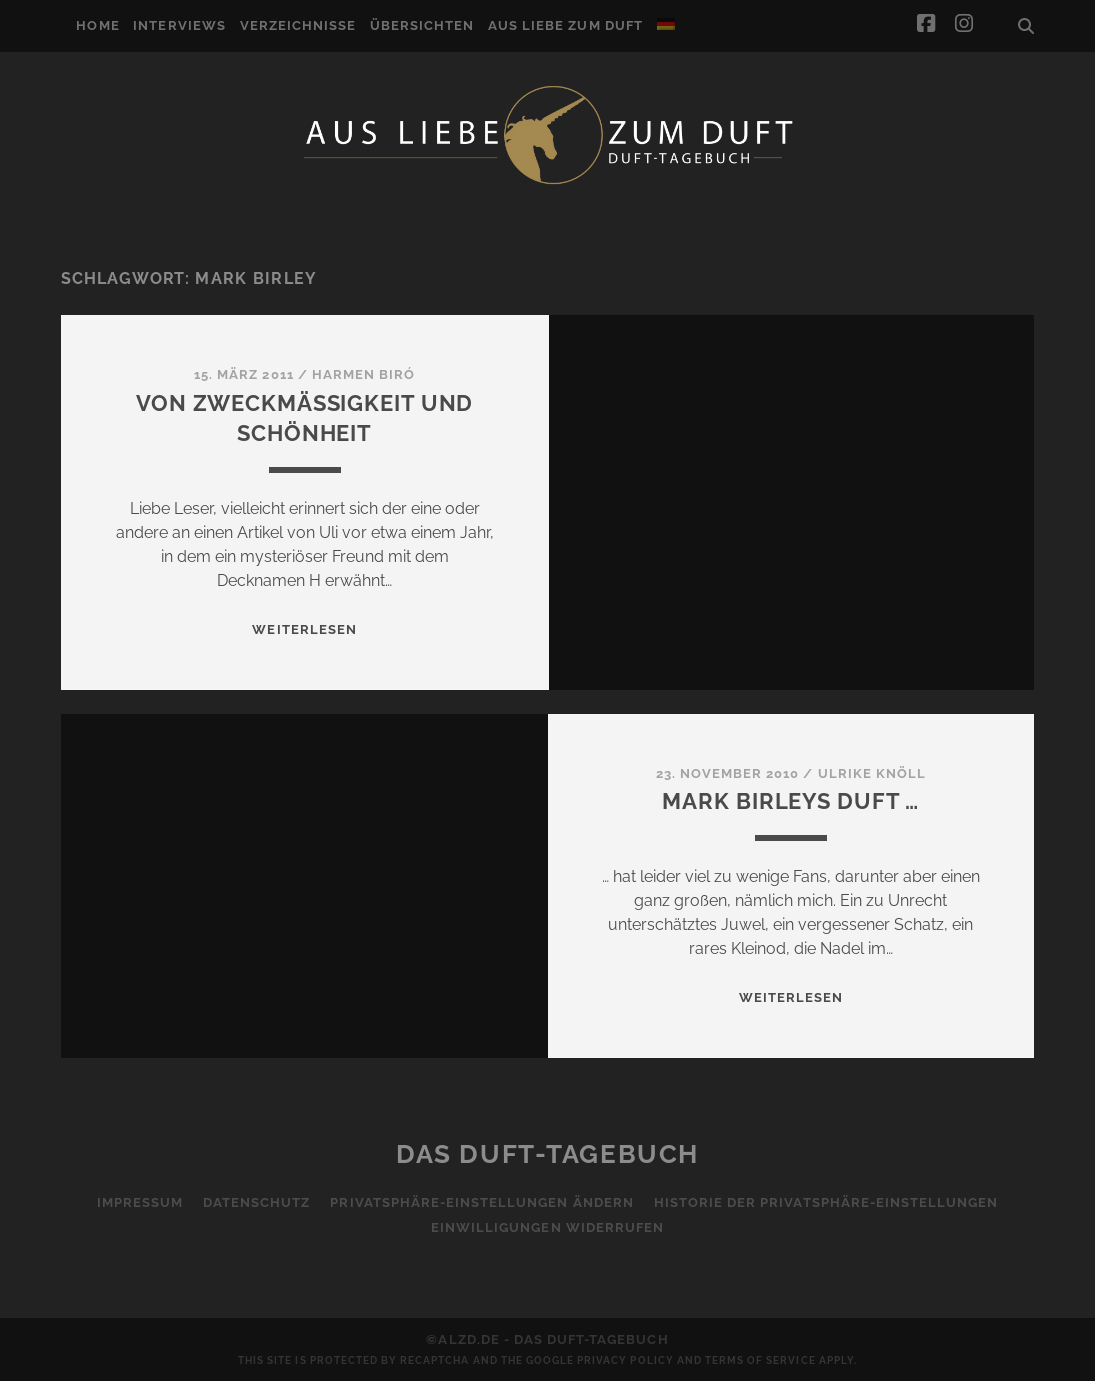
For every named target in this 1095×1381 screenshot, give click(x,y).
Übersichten (422, 25)
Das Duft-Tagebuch (547, 1154)
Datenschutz (256, 1202)
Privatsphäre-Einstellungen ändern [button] (481, 1202)
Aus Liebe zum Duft (565, 25)
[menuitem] (666, 24)
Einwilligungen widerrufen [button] (547, 1227)
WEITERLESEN (304, 629)
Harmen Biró (363, 374)
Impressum (140, 1202)
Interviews (179, 25)
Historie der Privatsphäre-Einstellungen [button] (826, 1202)
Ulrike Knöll (872, 773)
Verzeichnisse (298, 25)
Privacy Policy (625, 1360)
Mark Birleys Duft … (790, 801)
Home (97, 25)
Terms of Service (760, 1360)
